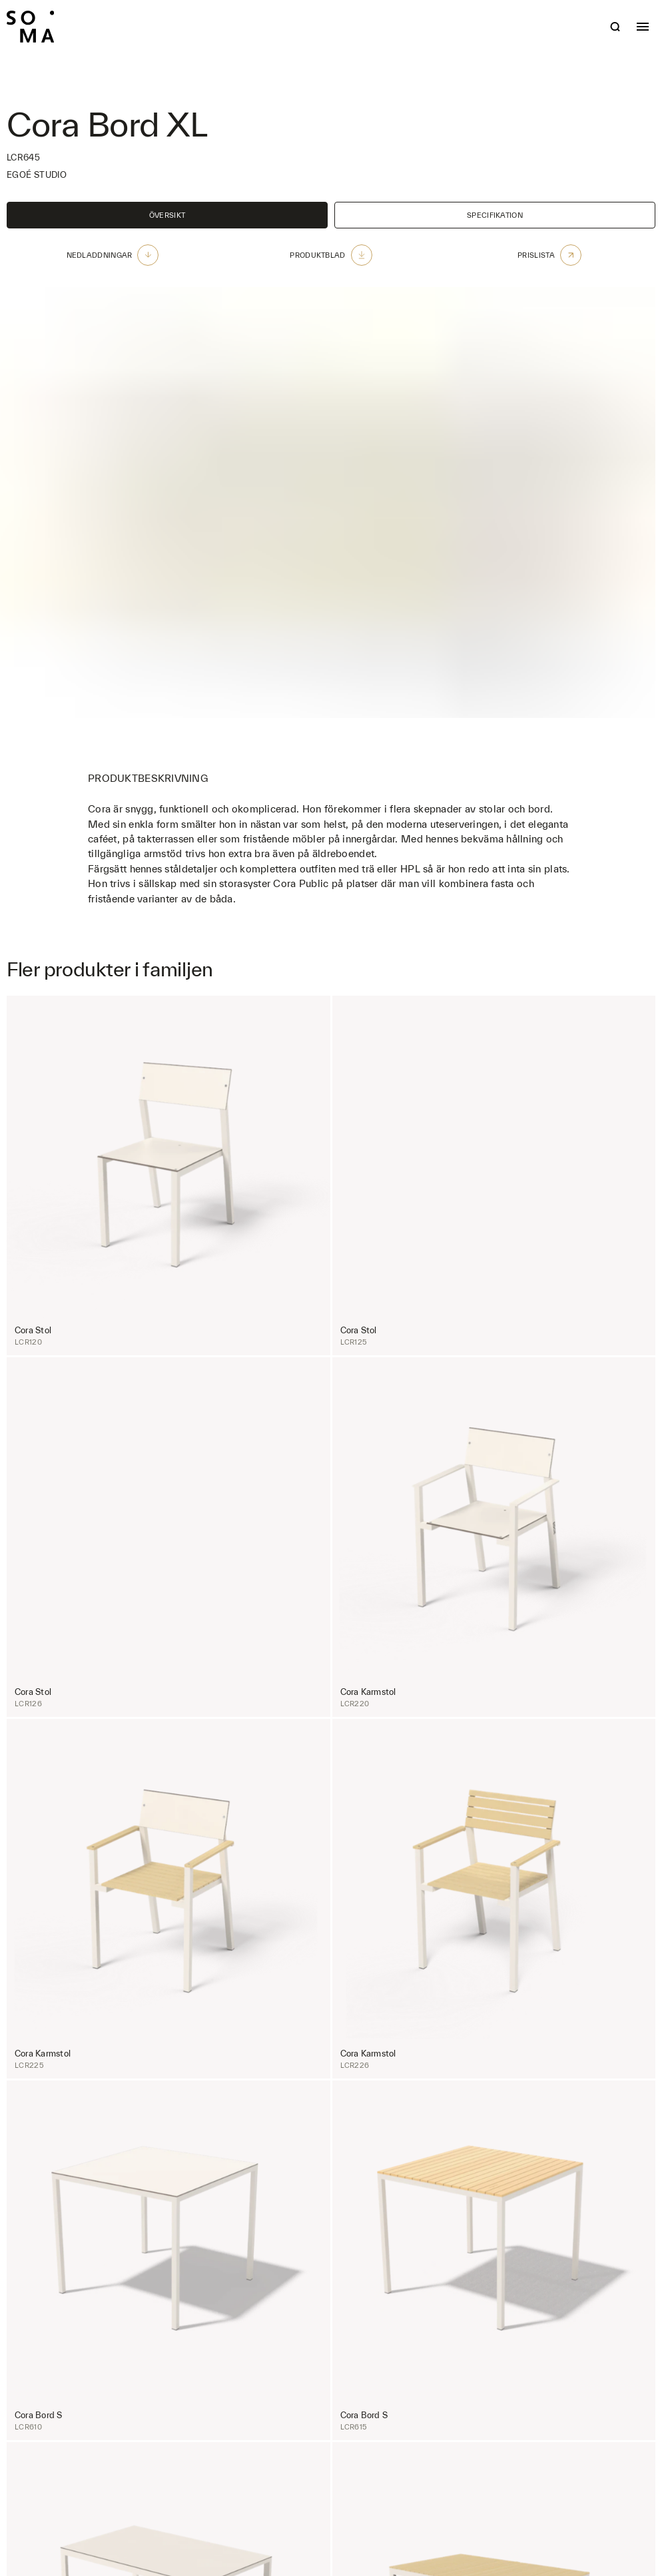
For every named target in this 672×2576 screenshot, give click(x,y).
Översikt (167, 215)
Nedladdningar (113, 255)
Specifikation (495, 215)
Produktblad (331, 255)
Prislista (549, 255)
